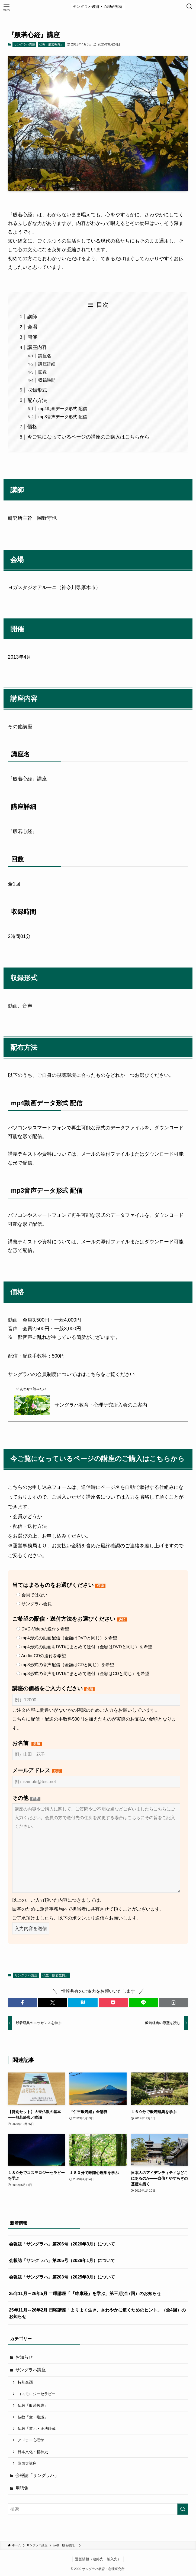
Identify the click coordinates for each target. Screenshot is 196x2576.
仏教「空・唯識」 (33, 2417)
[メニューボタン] (6, 6)
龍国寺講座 (27, 2463)
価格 (32, 426)
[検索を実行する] (182, 2509)
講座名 (44, 355)
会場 (32, 326)
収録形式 (37, 390)
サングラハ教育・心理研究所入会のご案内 (100, 1405)
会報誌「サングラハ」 (37, 2475)
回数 (42, 372)
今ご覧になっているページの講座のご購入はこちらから (88, 437)
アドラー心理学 (31, 2440)
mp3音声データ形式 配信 (62, 416)
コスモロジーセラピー (37, 2394)
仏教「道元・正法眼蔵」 (38, 2428)
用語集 (21, 2488)
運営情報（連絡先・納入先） (98, 2559)
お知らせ (24, 2357)
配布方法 (37, 400)
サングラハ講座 (24, 44)
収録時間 (47, 380)
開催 (32, 337)
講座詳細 (47, 363)
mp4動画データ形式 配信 (62, 408)
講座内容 (37, 347)
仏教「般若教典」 (51, 44)
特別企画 (25, 2382)
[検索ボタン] (189, 6)
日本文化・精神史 (33, 2452)
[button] (22, 2002)
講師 (32, 316)
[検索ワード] (98, 2509)
